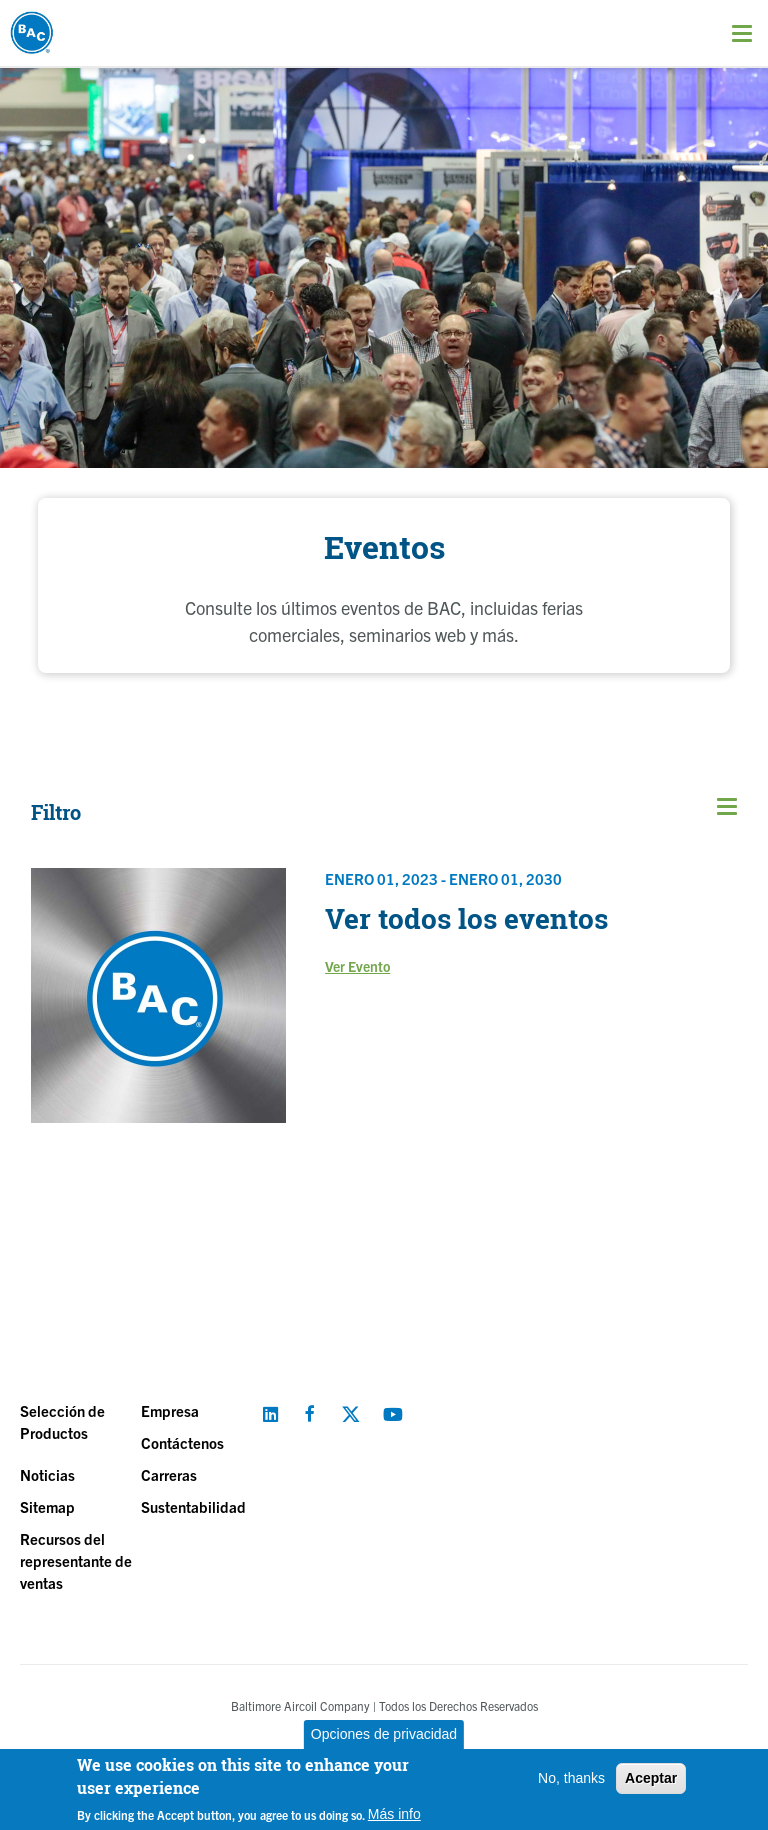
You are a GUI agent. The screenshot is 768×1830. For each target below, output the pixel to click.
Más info (394, 1814)
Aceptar (651, 1778)
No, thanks (571, 1778)
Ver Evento (357, 966)
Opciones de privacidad (384, 1734)
